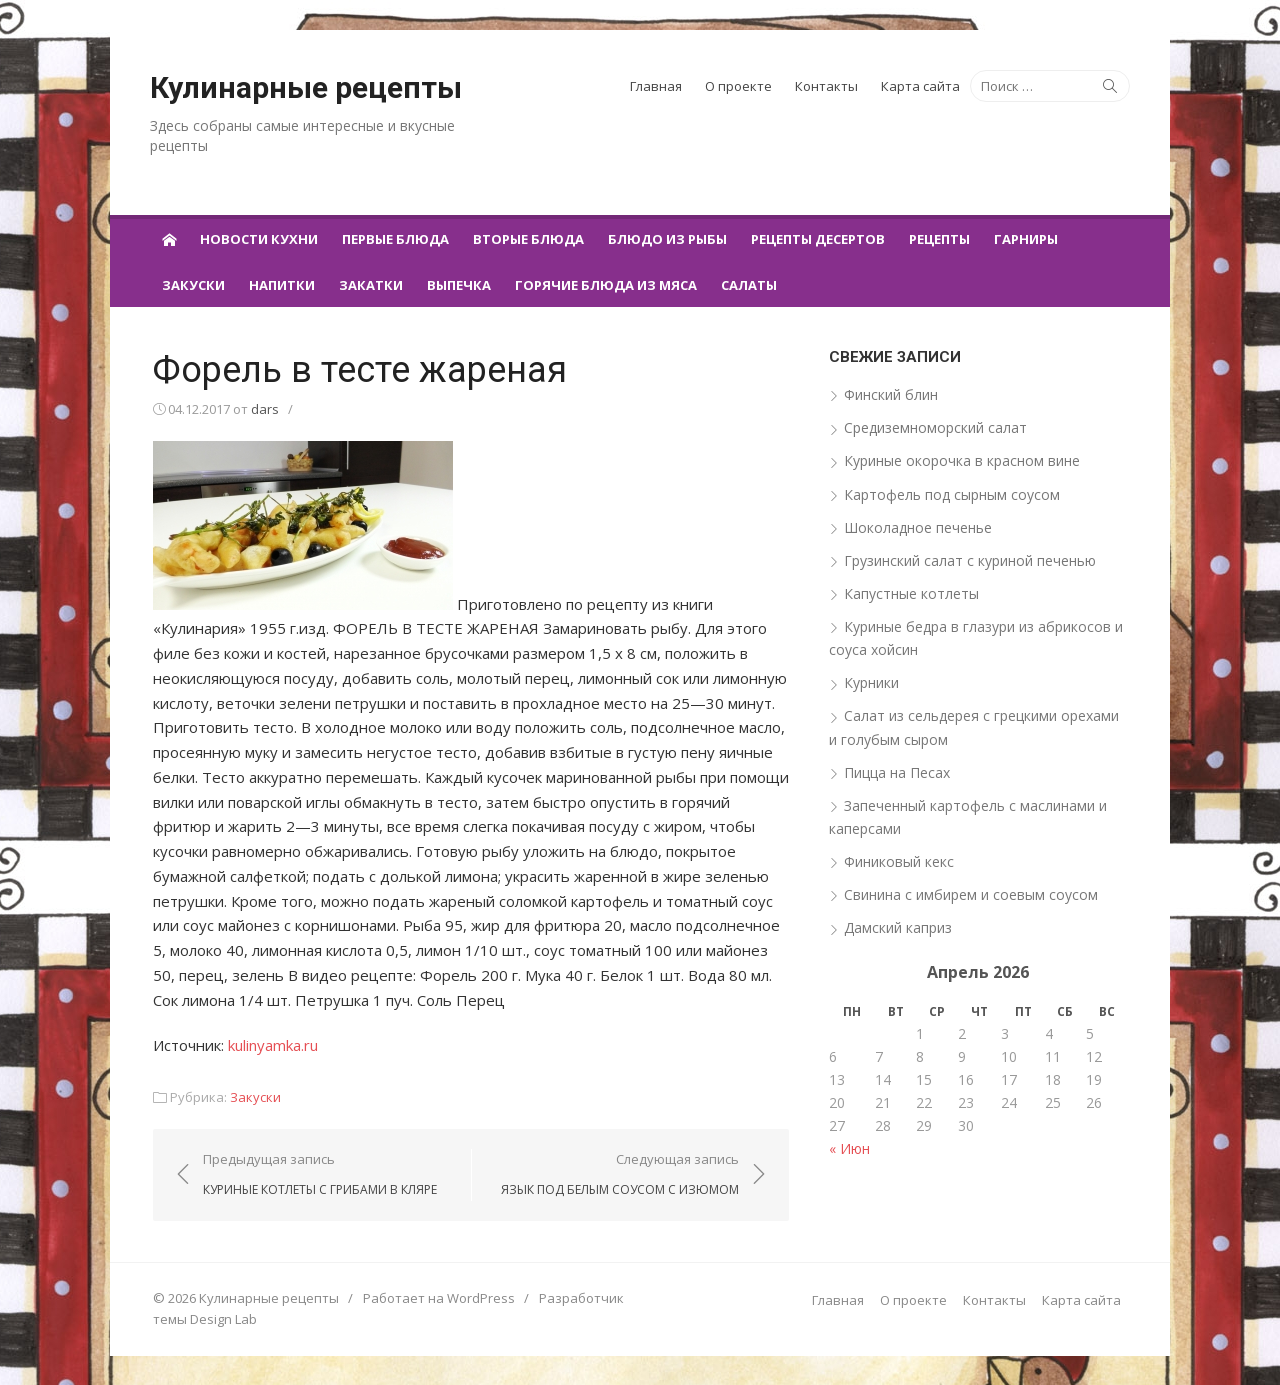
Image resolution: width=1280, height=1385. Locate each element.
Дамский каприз (899, 927)
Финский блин (892, 394)
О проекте (738, 86)
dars (262, 409)
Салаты (749, 285)
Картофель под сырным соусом (953, 493)
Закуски (193, 285)
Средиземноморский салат (936, 427)
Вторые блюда (528, 239)
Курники (872, 682)
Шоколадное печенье (919, 527)
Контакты (826, 86)
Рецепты (939, 239)
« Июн (850, 1148)
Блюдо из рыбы (667, 239)
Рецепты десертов (818, 239)
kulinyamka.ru (270, 1044)
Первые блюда (395, 239)
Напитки (282, 285)
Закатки (371, 285)
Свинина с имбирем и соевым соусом (972, 894)
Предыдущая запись (317, 1174)
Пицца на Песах (898, 771)
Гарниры (1026, 239)
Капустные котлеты (912, 593)
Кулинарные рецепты (306, 87)
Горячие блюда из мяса (606, 285)
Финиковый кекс (900, 861)
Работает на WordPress (436, 1298)
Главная (656, 86)
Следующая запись (621, 1174)
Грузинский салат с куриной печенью (971, 560)
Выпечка (459, 285)
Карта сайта (920, 86)
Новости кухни (259, 239)
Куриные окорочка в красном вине (963, 460)
